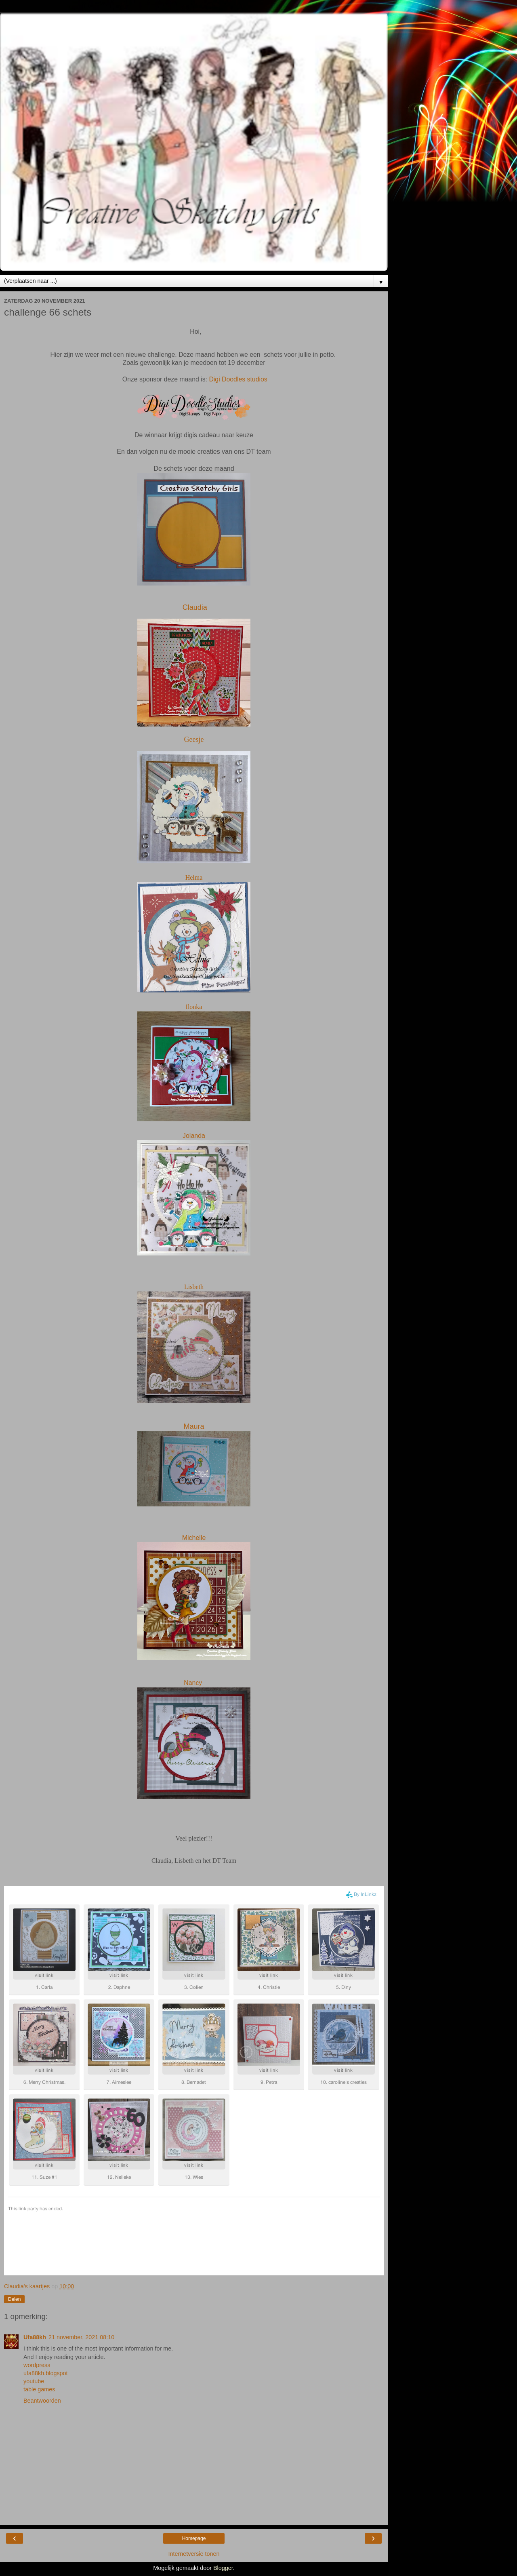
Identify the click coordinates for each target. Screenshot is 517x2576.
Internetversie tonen (193, 2554)
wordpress (36, 2365)
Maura (193, 1426)
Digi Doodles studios (238, 379)
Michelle (194, 1537)
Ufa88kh (34, 2337)
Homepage (194, 2538)
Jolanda (194, 1135)
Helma (194, 877)
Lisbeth (194, 1286)
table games (39, 2389)
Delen (14, 2299)
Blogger (223, 2568)
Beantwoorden (42, 2400)
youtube (33, 2381)
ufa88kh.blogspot (45, 2373)
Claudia (195, 607)
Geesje (194, 739)
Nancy (194, 1682)
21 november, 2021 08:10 (81, 2337)
